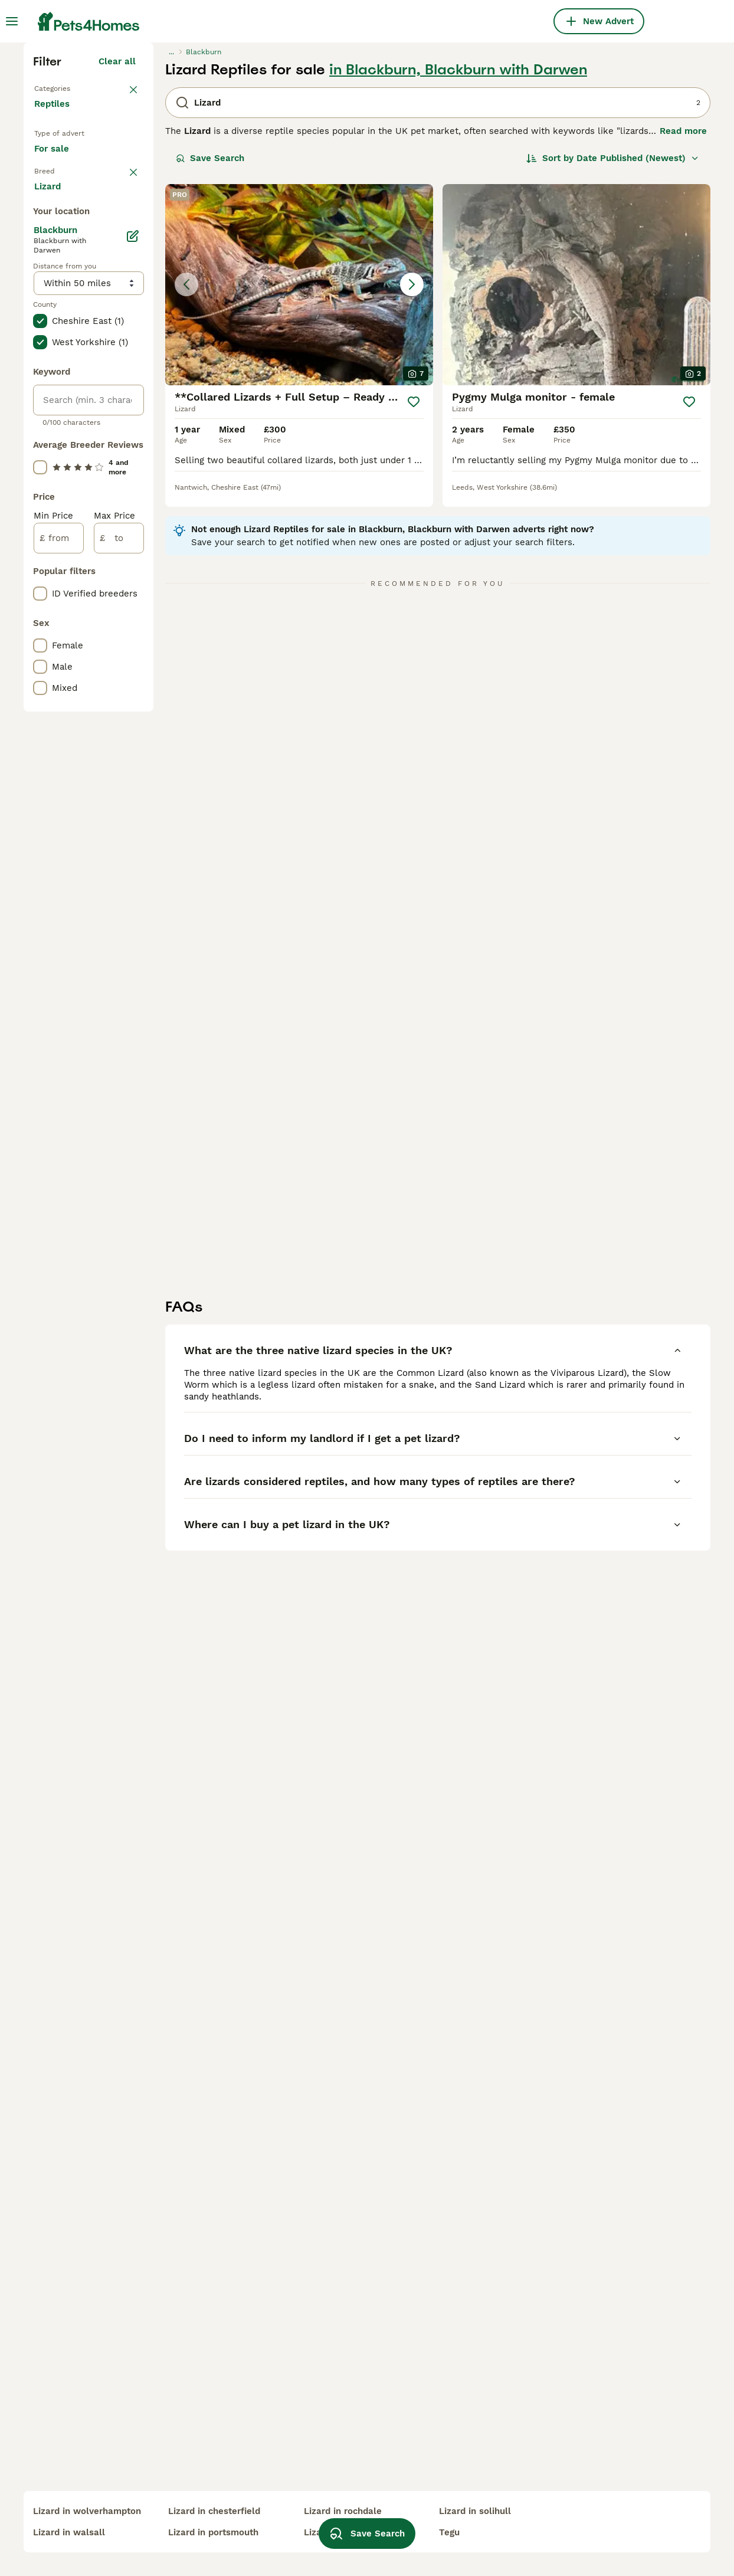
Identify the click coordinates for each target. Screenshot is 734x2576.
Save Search (210, 363)
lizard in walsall (69, 2532)
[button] (299, 490)
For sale (61, 368)
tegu (449, 2532)
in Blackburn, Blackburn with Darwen (458, 275)
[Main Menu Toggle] (12, 21)
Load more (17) (112, 677)
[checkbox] (40, 462)
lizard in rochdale (343, 2511)
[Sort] (612, 363)
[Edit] (132, 729)
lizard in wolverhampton (87, 2511)
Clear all (117, 266)
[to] (119, 1031)
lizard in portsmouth (213, 2532)
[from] (59, 1031)
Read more (683, 336)
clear (125, 401)
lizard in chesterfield (214, 2511)
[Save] (414, 607)
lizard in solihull (475, 2511)
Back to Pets (62, 292)
